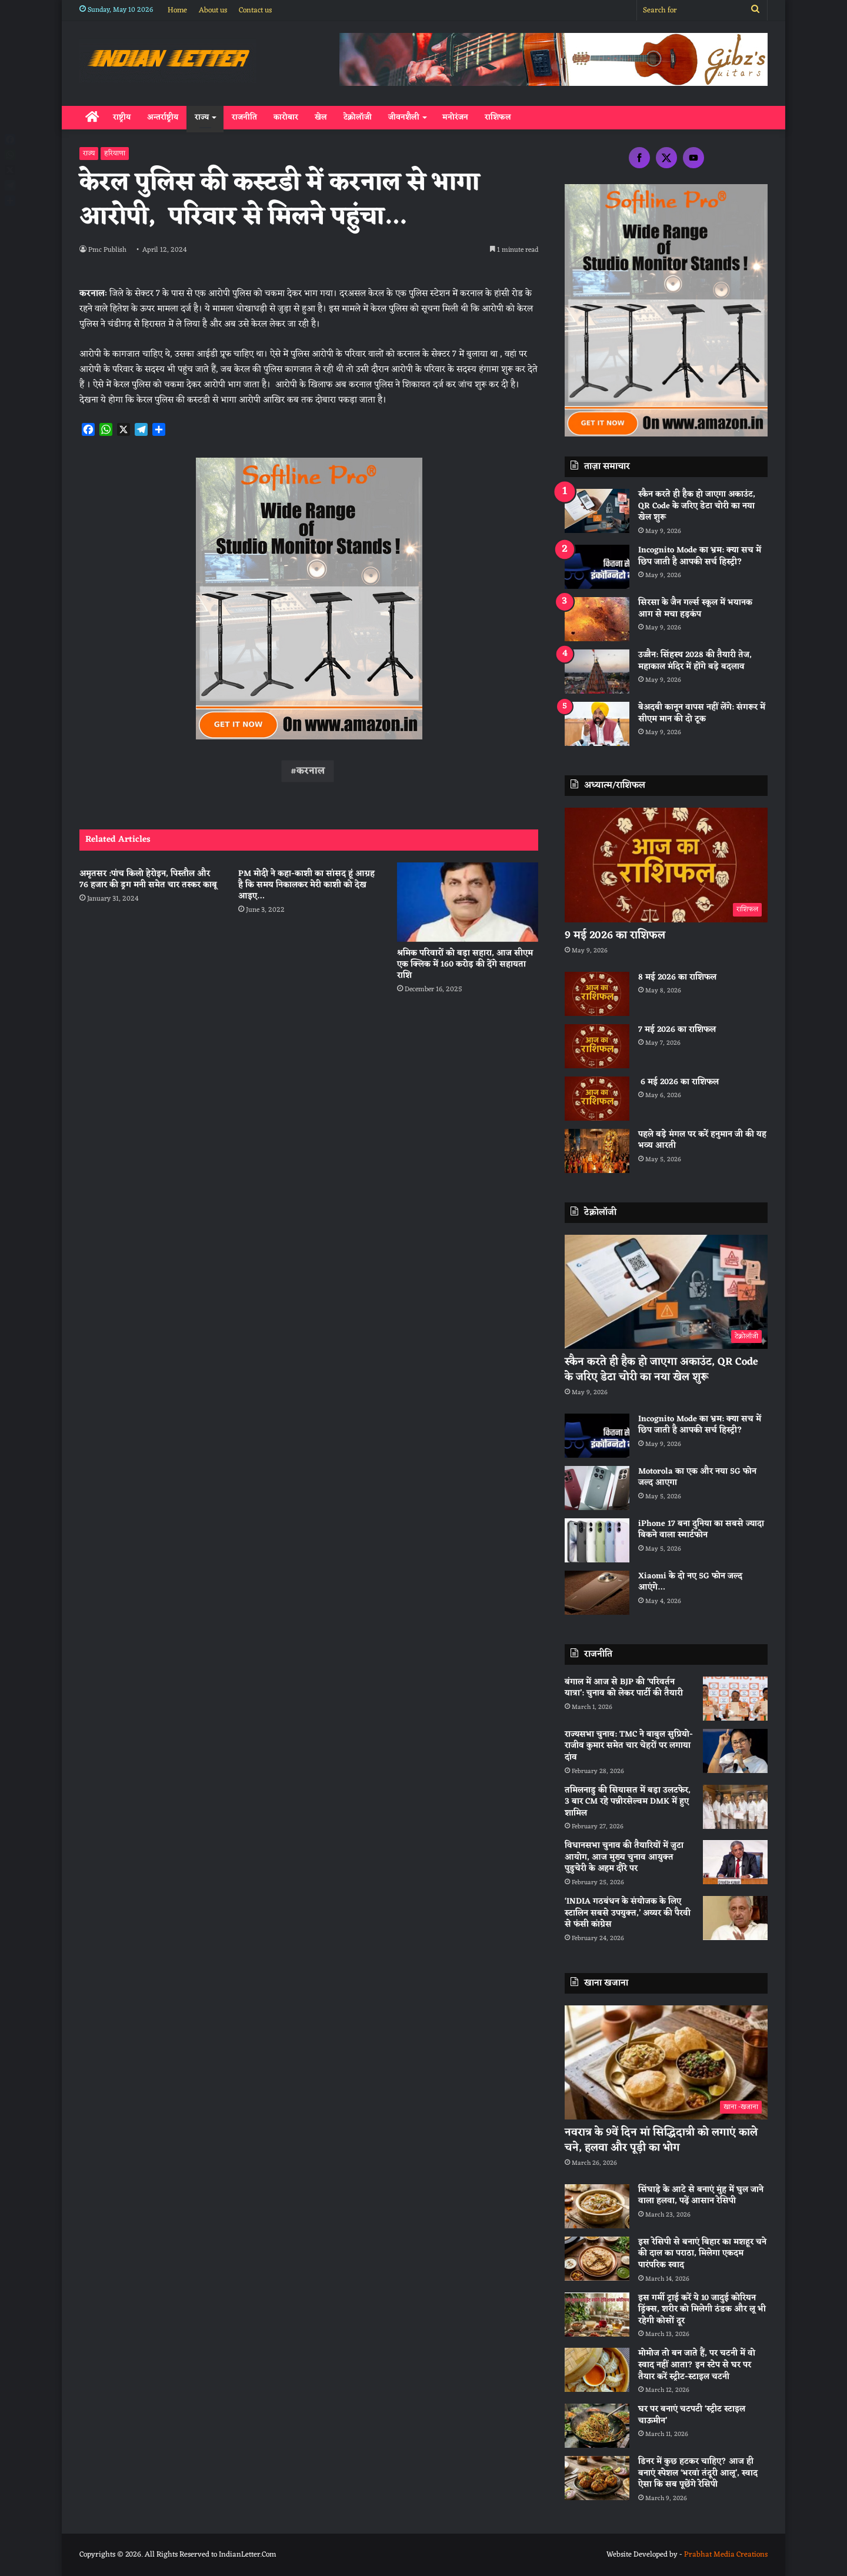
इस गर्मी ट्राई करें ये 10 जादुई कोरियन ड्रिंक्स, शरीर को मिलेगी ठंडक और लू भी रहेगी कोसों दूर (702, 2309)
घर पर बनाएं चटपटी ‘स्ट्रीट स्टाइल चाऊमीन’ (691, 2415)
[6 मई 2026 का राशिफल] (597, 1099)
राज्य (202, 117)
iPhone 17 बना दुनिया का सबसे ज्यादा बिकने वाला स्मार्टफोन (701, 1530)
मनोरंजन (455, 117)
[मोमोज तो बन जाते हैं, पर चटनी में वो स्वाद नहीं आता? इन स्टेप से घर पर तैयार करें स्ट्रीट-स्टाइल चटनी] (597, 2370)
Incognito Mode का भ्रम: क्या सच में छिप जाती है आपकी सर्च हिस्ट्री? (699, 556)
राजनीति (244, 117)
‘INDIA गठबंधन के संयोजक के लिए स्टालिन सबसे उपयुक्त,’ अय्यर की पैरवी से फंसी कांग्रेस (628, 1913)
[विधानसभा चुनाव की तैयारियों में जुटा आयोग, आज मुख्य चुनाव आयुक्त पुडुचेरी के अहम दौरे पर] (735, 1862)
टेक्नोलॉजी (358, 117)
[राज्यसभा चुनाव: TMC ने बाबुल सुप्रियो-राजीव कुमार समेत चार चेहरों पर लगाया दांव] (735, 1751)
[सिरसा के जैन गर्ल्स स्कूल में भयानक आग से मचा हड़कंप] (597, 619)
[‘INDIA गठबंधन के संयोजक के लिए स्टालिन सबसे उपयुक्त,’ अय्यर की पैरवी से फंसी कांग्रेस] (735, 1918)
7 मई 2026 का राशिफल (677, 1029)
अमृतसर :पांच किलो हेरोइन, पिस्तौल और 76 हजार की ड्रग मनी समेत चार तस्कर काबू (148, 879)
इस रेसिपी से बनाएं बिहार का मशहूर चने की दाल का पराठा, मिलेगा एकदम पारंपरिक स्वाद (702, 2253)
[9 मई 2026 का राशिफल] (666, 865)
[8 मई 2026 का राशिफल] (597, 994)
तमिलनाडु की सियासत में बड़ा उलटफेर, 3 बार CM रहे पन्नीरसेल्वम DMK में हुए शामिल (628, 1802)
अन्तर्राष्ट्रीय (162, 117)
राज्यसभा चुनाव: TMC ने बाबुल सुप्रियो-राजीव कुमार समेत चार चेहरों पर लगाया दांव (629, 1746)
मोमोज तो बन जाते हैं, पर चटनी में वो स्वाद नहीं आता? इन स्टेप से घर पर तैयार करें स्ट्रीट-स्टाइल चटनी (696, 2365)
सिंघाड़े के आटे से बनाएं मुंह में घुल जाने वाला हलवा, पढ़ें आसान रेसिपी (700, 2195)
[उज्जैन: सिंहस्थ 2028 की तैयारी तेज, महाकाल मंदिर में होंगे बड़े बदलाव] (597, 671)
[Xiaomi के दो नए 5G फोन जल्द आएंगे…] (597, 1593)
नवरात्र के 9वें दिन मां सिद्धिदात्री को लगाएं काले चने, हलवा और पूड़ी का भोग (661, 2140)
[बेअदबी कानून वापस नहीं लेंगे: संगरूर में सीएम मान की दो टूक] (597, 724)
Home (177, 10)
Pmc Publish (108, 250)
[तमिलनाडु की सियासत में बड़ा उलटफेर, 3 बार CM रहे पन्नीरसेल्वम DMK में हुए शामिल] (735, 1807)
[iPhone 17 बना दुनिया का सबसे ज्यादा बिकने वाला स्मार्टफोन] (597, 1540)
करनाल (310, 771)
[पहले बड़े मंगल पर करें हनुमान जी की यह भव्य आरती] (597, 1151)
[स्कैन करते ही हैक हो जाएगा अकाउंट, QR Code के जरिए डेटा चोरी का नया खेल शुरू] (597, 511)
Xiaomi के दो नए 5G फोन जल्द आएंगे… (690, 1582)
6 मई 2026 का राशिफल (678, 1082)
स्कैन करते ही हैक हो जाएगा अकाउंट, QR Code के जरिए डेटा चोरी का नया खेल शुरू (696, 506)
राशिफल (498, 117)
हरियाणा (114, 153)
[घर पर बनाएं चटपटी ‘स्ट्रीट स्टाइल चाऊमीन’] (597, 2426)
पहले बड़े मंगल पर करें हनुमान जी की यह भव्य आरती (702, 1140)
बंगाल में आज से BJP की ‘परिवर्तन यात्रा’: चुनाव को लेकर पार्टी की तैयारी (624, 1688)
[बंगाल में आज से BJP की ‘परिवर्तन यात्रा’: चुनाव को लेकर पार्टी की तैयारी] (735, 1699)
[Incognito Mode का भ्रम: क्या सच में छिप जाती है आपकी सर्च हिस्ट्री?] (597, 567)
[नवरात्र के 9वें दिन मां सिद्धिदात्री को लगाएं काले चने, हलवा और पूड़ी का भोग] (666, 2062)
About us (213, 10)
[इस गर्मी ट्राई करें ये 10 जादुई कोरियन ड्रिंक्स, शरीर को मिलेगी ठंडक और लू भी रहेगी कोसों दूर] (597, 2314)
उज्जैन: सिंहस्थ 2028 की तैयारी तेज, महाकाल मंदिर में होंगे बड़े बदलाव (695, 661)
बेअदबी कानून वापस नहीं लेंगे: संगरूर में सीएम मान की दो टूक (701, 713)
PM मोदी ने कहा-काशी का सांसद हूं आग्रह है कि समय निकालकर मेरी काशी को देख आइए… (306, 885)
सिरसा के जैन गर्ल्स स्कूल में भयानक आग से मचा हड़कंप (695, 608)
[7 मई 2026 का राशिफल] (597, 1046)
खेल (321, 117)
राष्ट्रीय (122, 117)
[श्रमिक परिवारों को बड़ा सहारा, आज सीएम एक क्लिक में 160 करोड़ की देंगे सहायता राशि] (467, 902)
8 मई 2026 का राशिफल (677, 977)
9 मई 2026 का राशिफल (615, 935)
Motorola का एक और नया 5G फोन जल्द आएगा (697, 1477)
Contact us (255, 10)
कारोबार (286, 117)
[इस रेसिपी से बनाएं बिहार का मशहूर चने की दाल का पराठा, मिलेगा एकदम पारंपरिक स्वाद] (597, 2259)
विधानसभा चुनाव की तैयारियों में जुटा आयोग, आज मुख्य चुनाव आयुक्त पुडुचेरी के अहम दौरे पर (624, 1857)
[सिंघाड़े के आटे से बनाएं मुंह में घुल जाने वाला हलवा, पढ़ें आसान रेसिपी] (597, 2206)
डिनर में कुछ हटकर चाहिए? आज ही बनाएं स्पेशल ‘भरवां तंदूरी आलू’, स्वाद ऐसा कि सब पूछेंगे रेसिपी (698, 2473)
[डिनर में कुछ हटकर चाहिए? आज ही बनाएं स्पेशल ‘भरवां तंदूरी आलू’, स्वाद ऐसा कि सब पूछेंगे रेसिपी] (597, 2478)
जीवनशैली (403, 117)
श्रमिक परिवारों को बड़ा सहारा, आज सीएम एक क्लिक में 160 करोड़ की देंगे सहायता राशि (465, 964)
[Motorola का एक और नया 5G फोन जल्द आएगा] (597, 1488)
